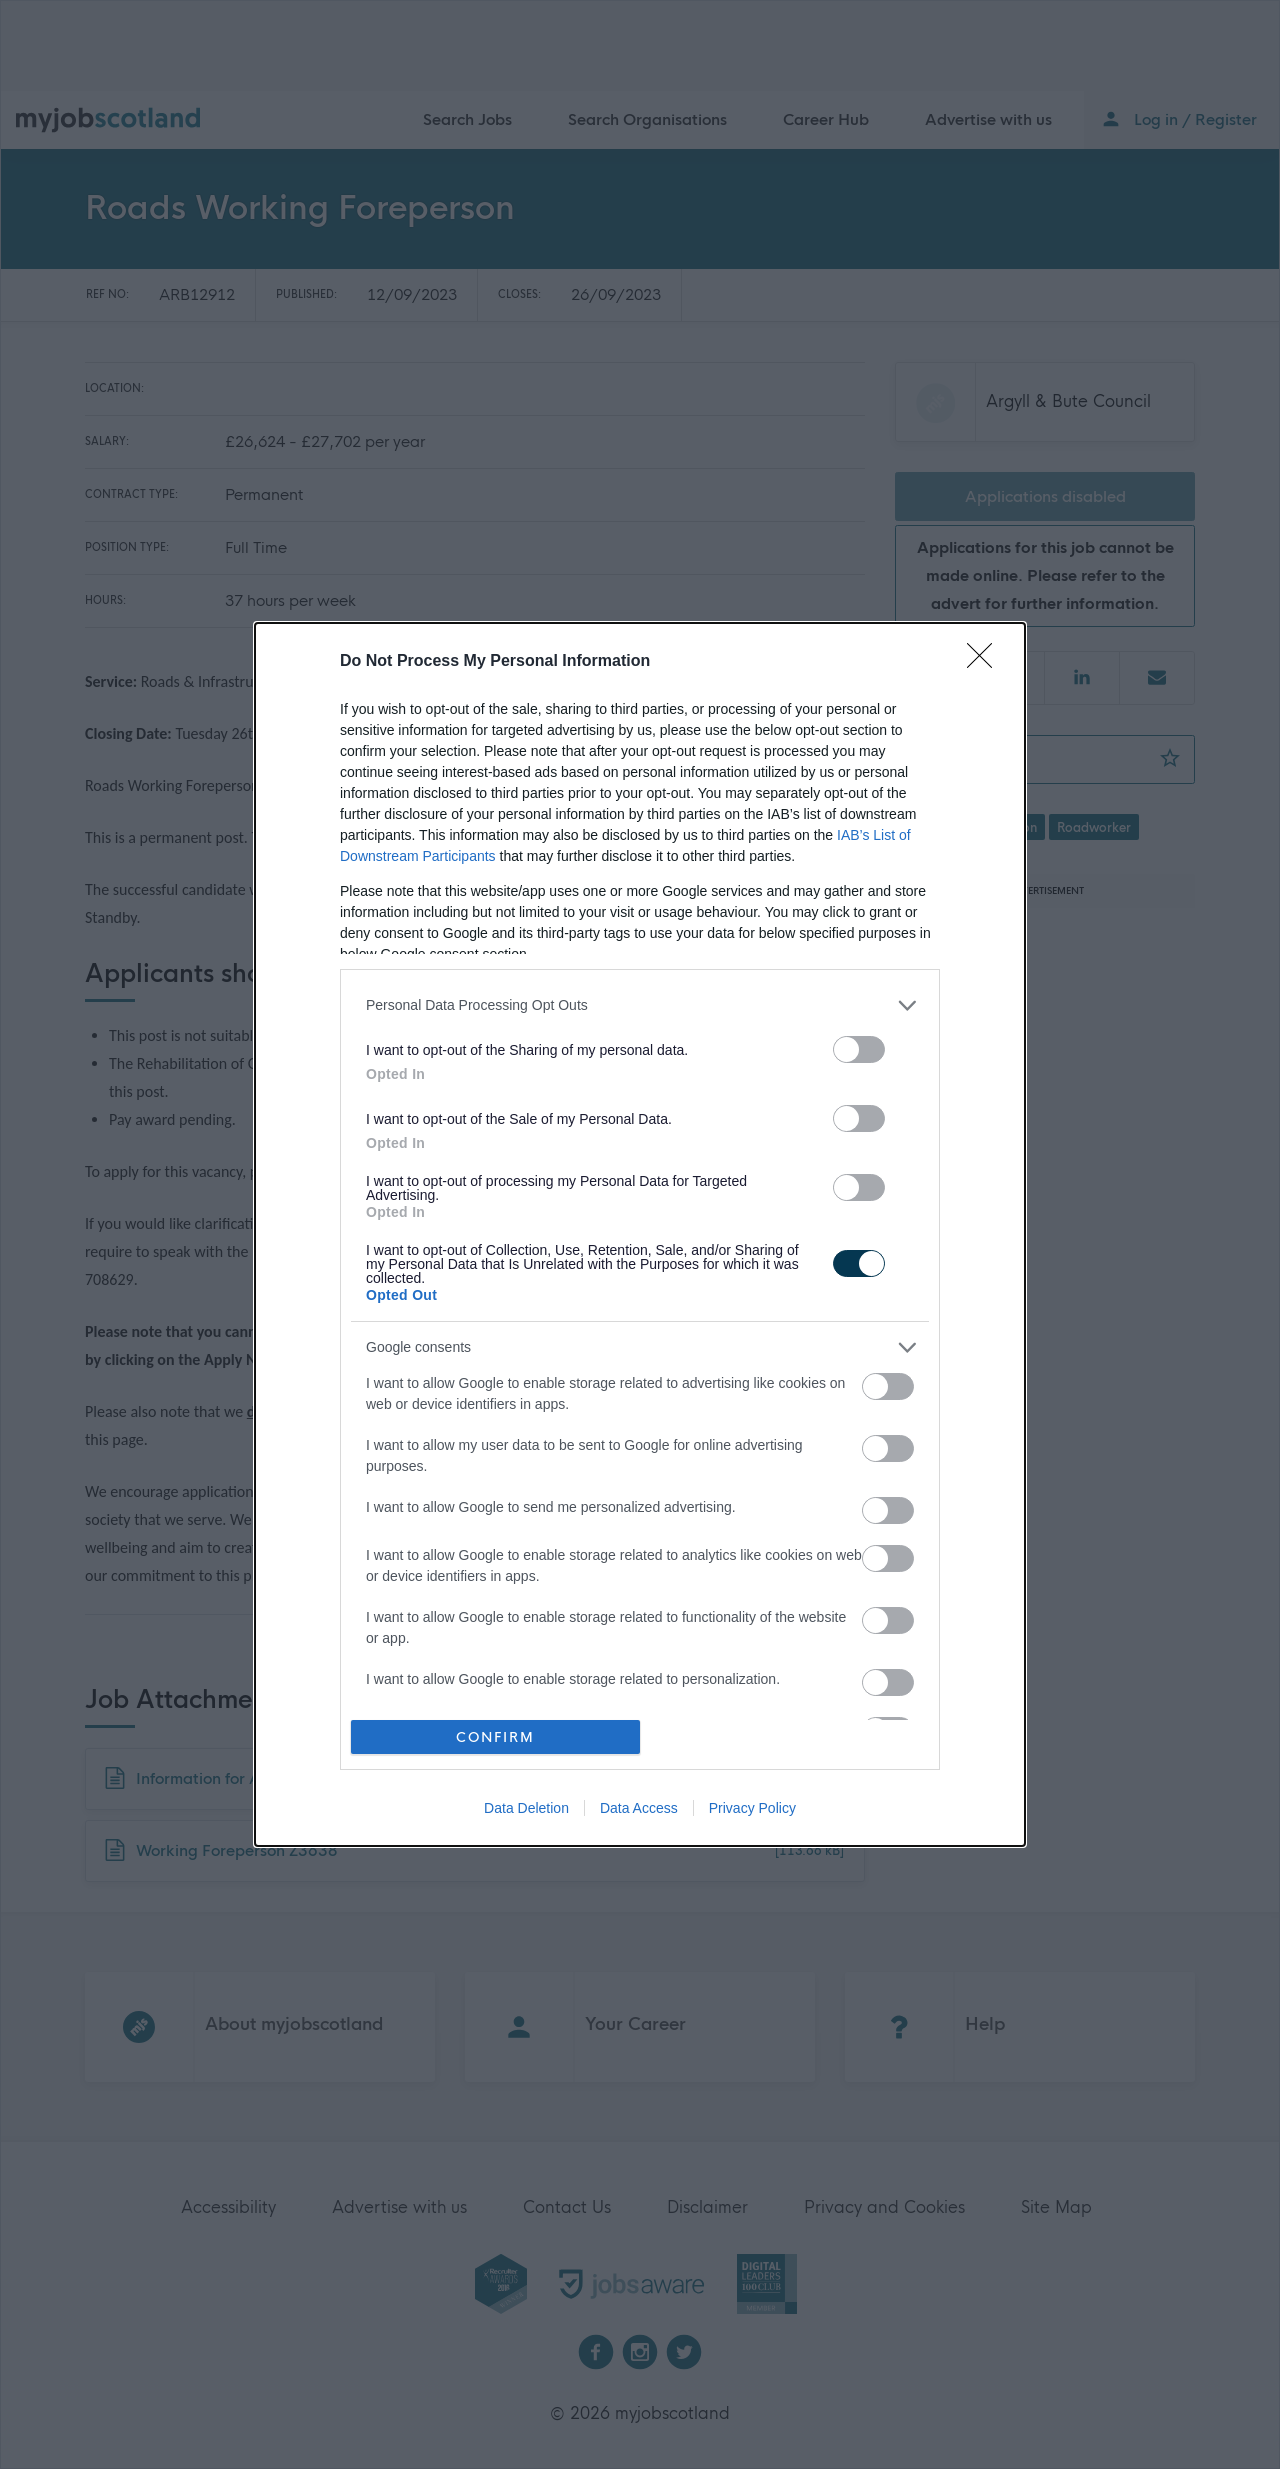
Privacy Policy (752, 1808)
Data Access (639, 1808)
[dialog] (640, 1235)
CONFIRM (495, 1736)
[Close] (986, 662)
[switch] (859, 1049)
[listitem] (640, 1005)
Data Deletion (526, 1808)
